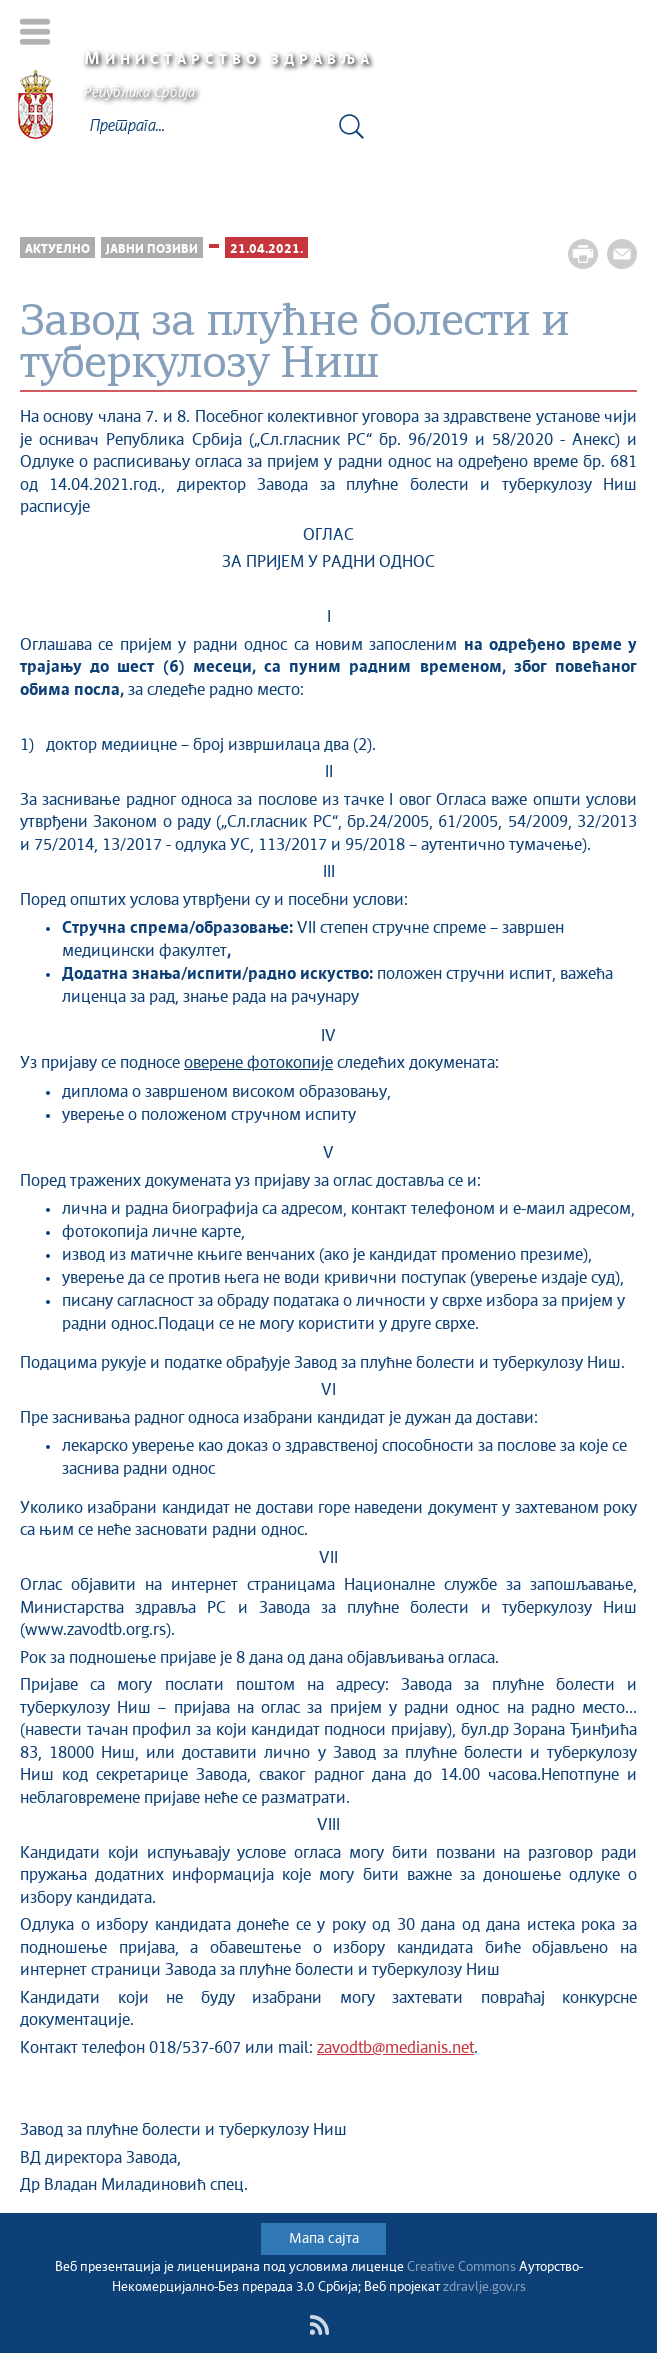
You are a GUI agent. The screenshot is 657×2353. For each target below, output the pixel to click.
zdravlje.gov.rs (484, 2287)
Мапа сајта (324, 2239)
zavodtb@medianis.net (395, 2048)
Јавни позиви (152, 249)
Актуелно (57, 249)
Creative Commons (461, 2267)
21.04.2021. (266, 249)
